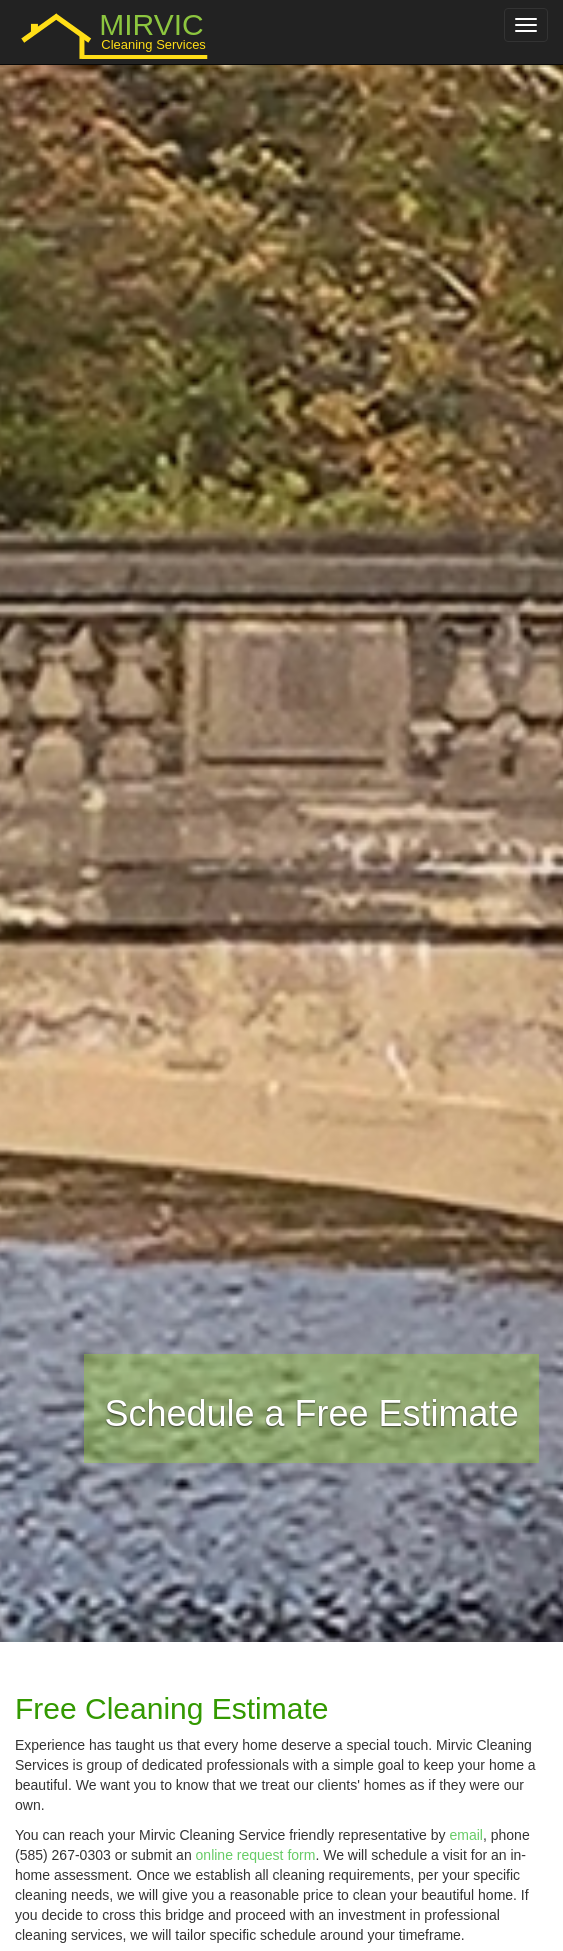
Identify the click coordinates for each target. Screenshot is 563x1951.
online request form (256, 1855)
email (465, 1835)
